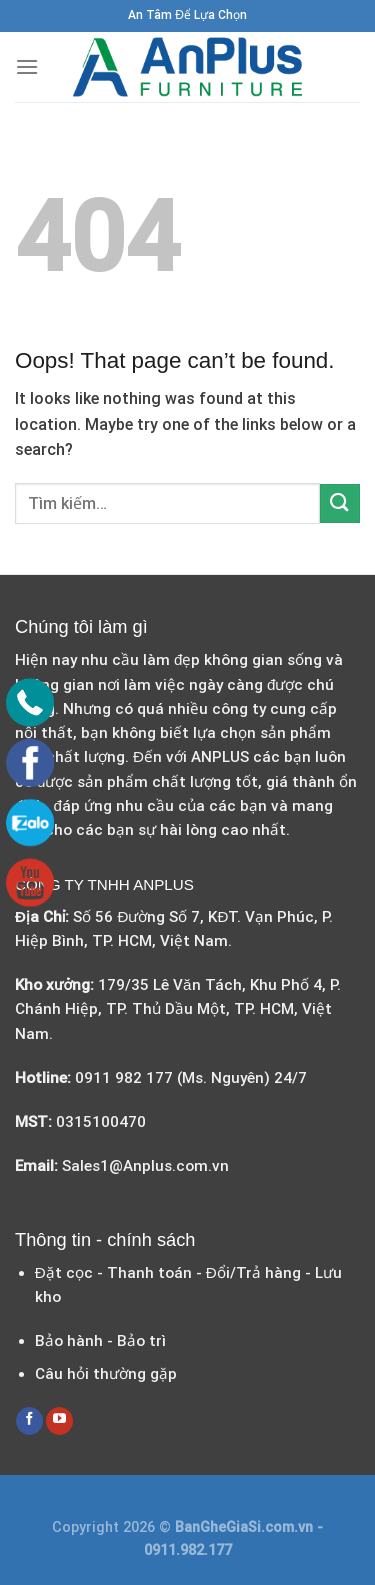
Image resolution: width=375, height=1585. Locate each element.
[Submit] (340, 503)
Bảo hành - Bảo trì (100, 1341)
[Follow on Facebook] (29, 1421)
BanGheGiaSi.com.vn (246, 1527)
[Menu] (27, 66)
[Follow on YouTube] (59, 1421)
